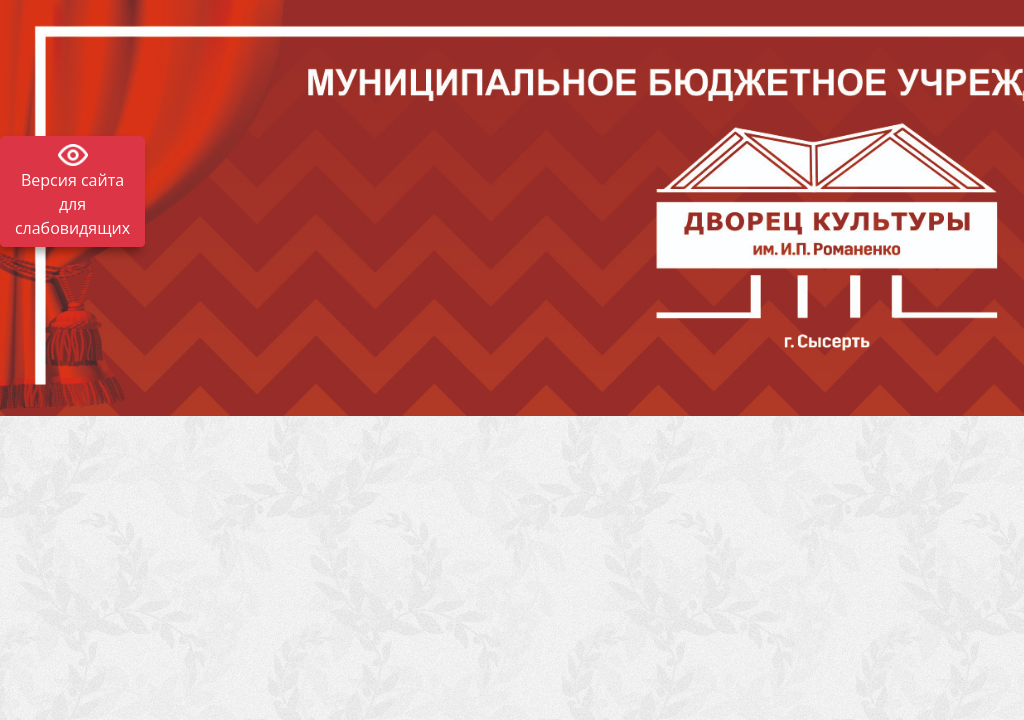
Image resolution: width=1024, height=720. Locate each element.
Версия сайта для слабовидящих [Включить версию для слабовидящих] (72, 204)
